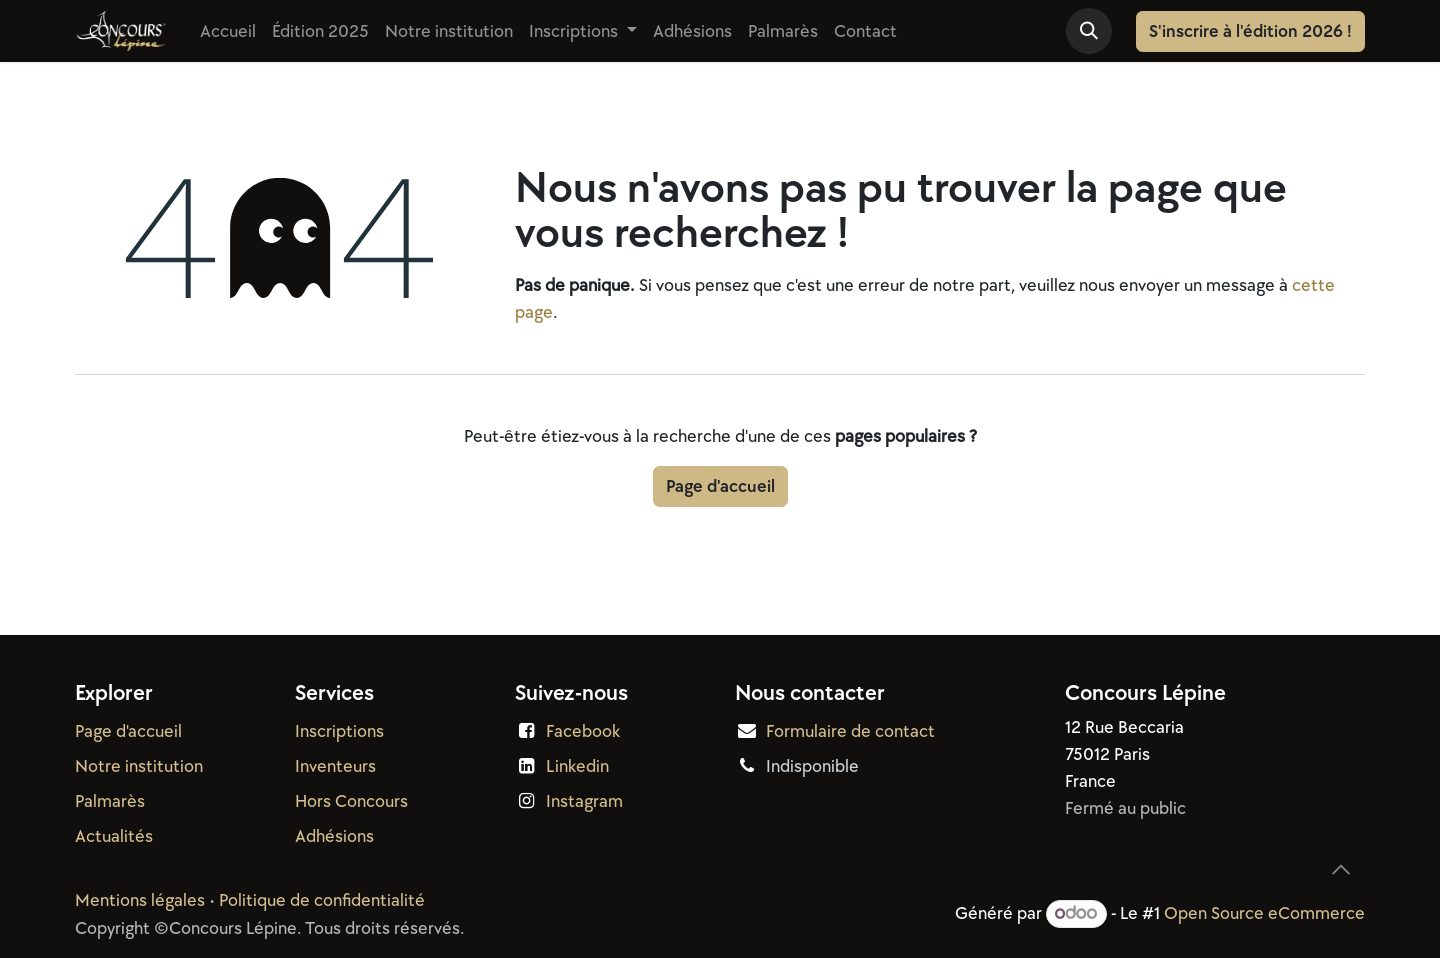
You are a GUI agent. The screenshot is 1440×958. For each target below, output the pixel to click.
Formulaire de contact (850, 731)
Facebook (583, 731)
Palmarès (110, 801)
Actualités (114, 836)
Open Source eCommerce (1264, 913)
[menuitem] (228, 31)
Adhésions (334, 836)
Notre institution (139, 766)
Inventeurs (335, 766)
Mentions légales (140, 900)
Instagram (584, 801)
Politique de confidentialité (322, 900)
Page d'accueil (720, 486)
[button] (1089, 31)
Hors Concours (351, 801)
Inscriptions (339, 731)
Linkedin (577, 766)
